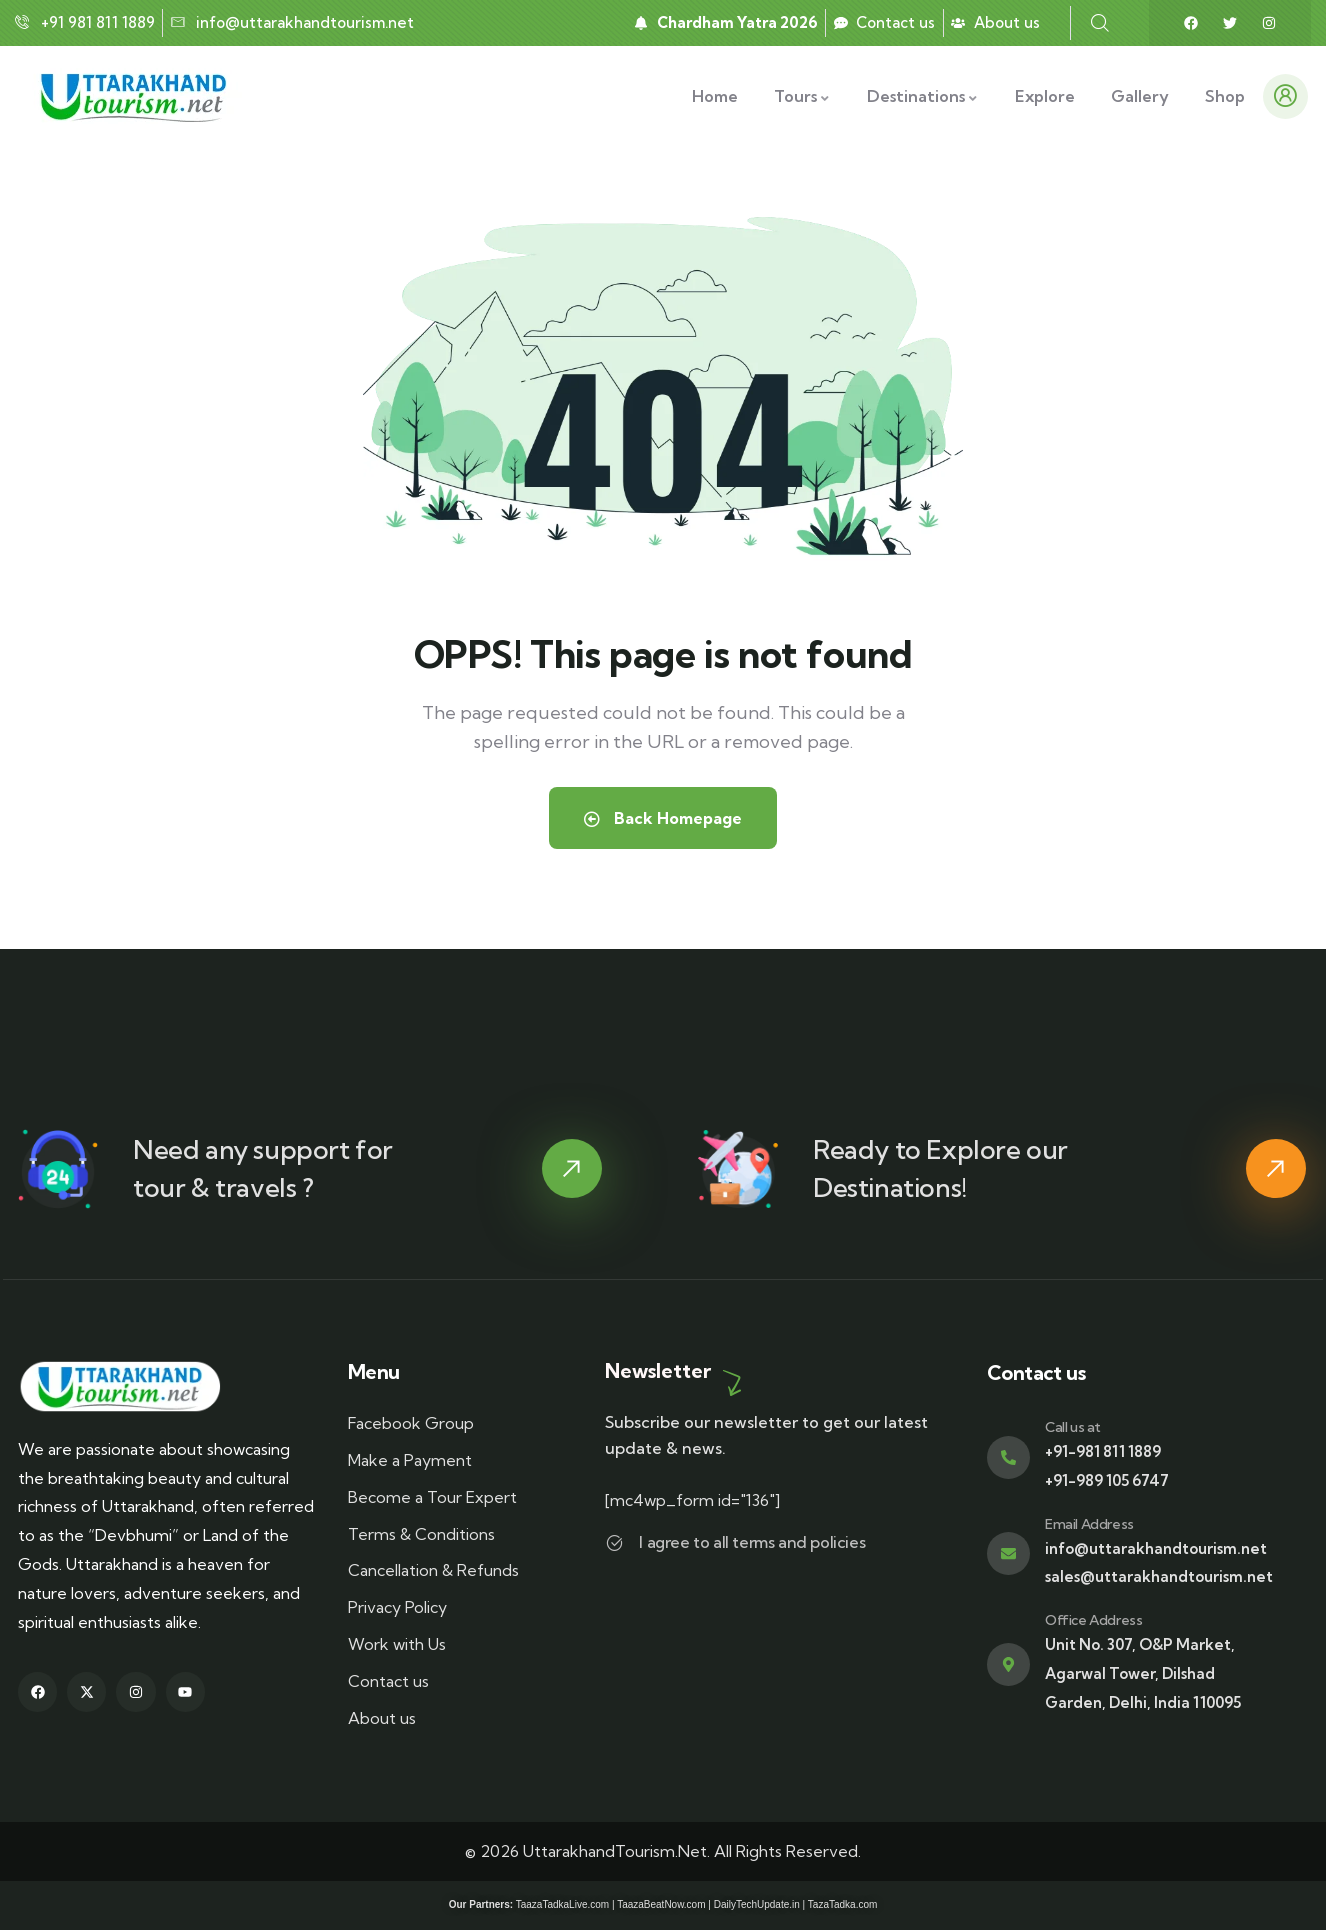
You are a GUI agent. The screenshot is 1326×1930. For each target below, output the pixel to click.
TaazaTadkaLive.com (562, 1904)
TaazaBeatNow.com (661, 1904)
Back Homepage (663, 818)
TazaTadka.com (842, 1904)
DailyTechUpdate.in (757, 1904)
